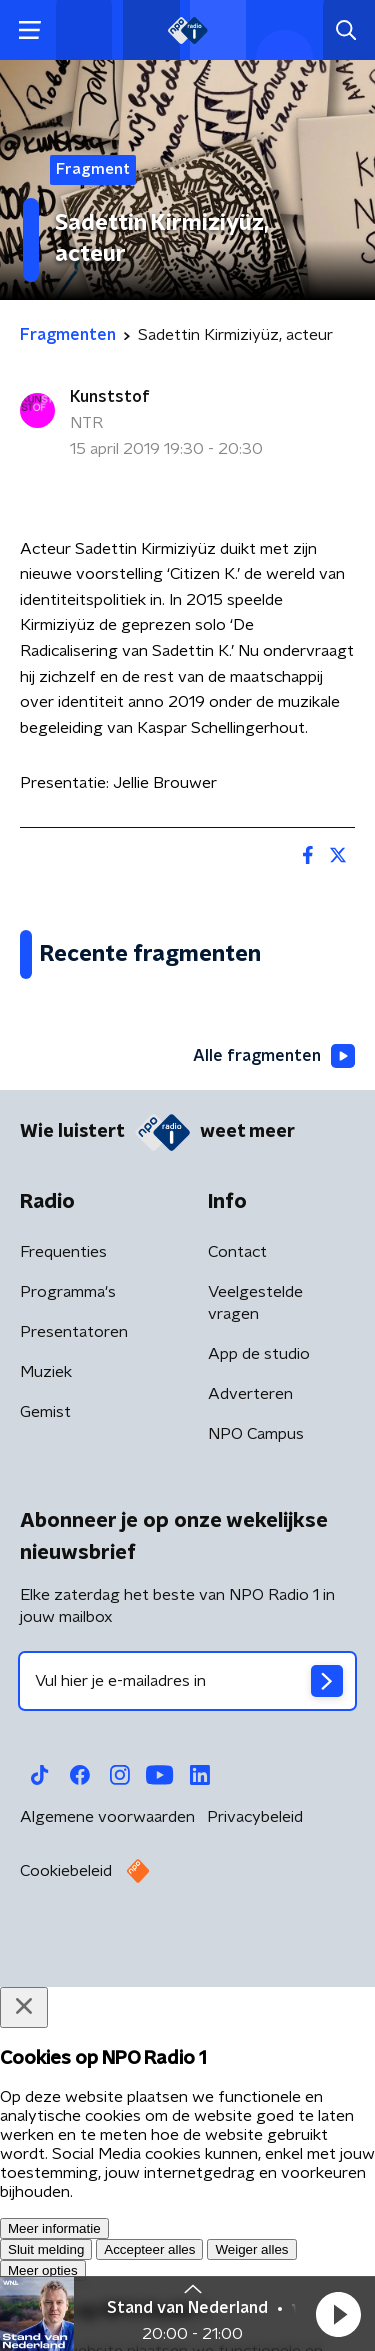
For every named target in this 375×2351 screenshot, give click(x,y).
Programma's (68, 1669)
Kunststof (110, 397)
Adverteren (250, 1771)
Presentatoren (74, 1709)
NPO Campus (256, 1811)
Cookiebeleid (66, 2248)
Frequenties (63, 1629)
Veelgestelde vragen (255, 1680)
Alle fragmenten (274, 1433)
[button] (338, 2314)
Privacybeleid (255, 2194)
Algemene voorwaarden (107, 2194)
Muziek (46, 1749)
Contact (237, 1629)
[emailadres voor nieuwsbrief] (187, 2058)
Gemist (45, 1789)
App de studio (259, 1731)
